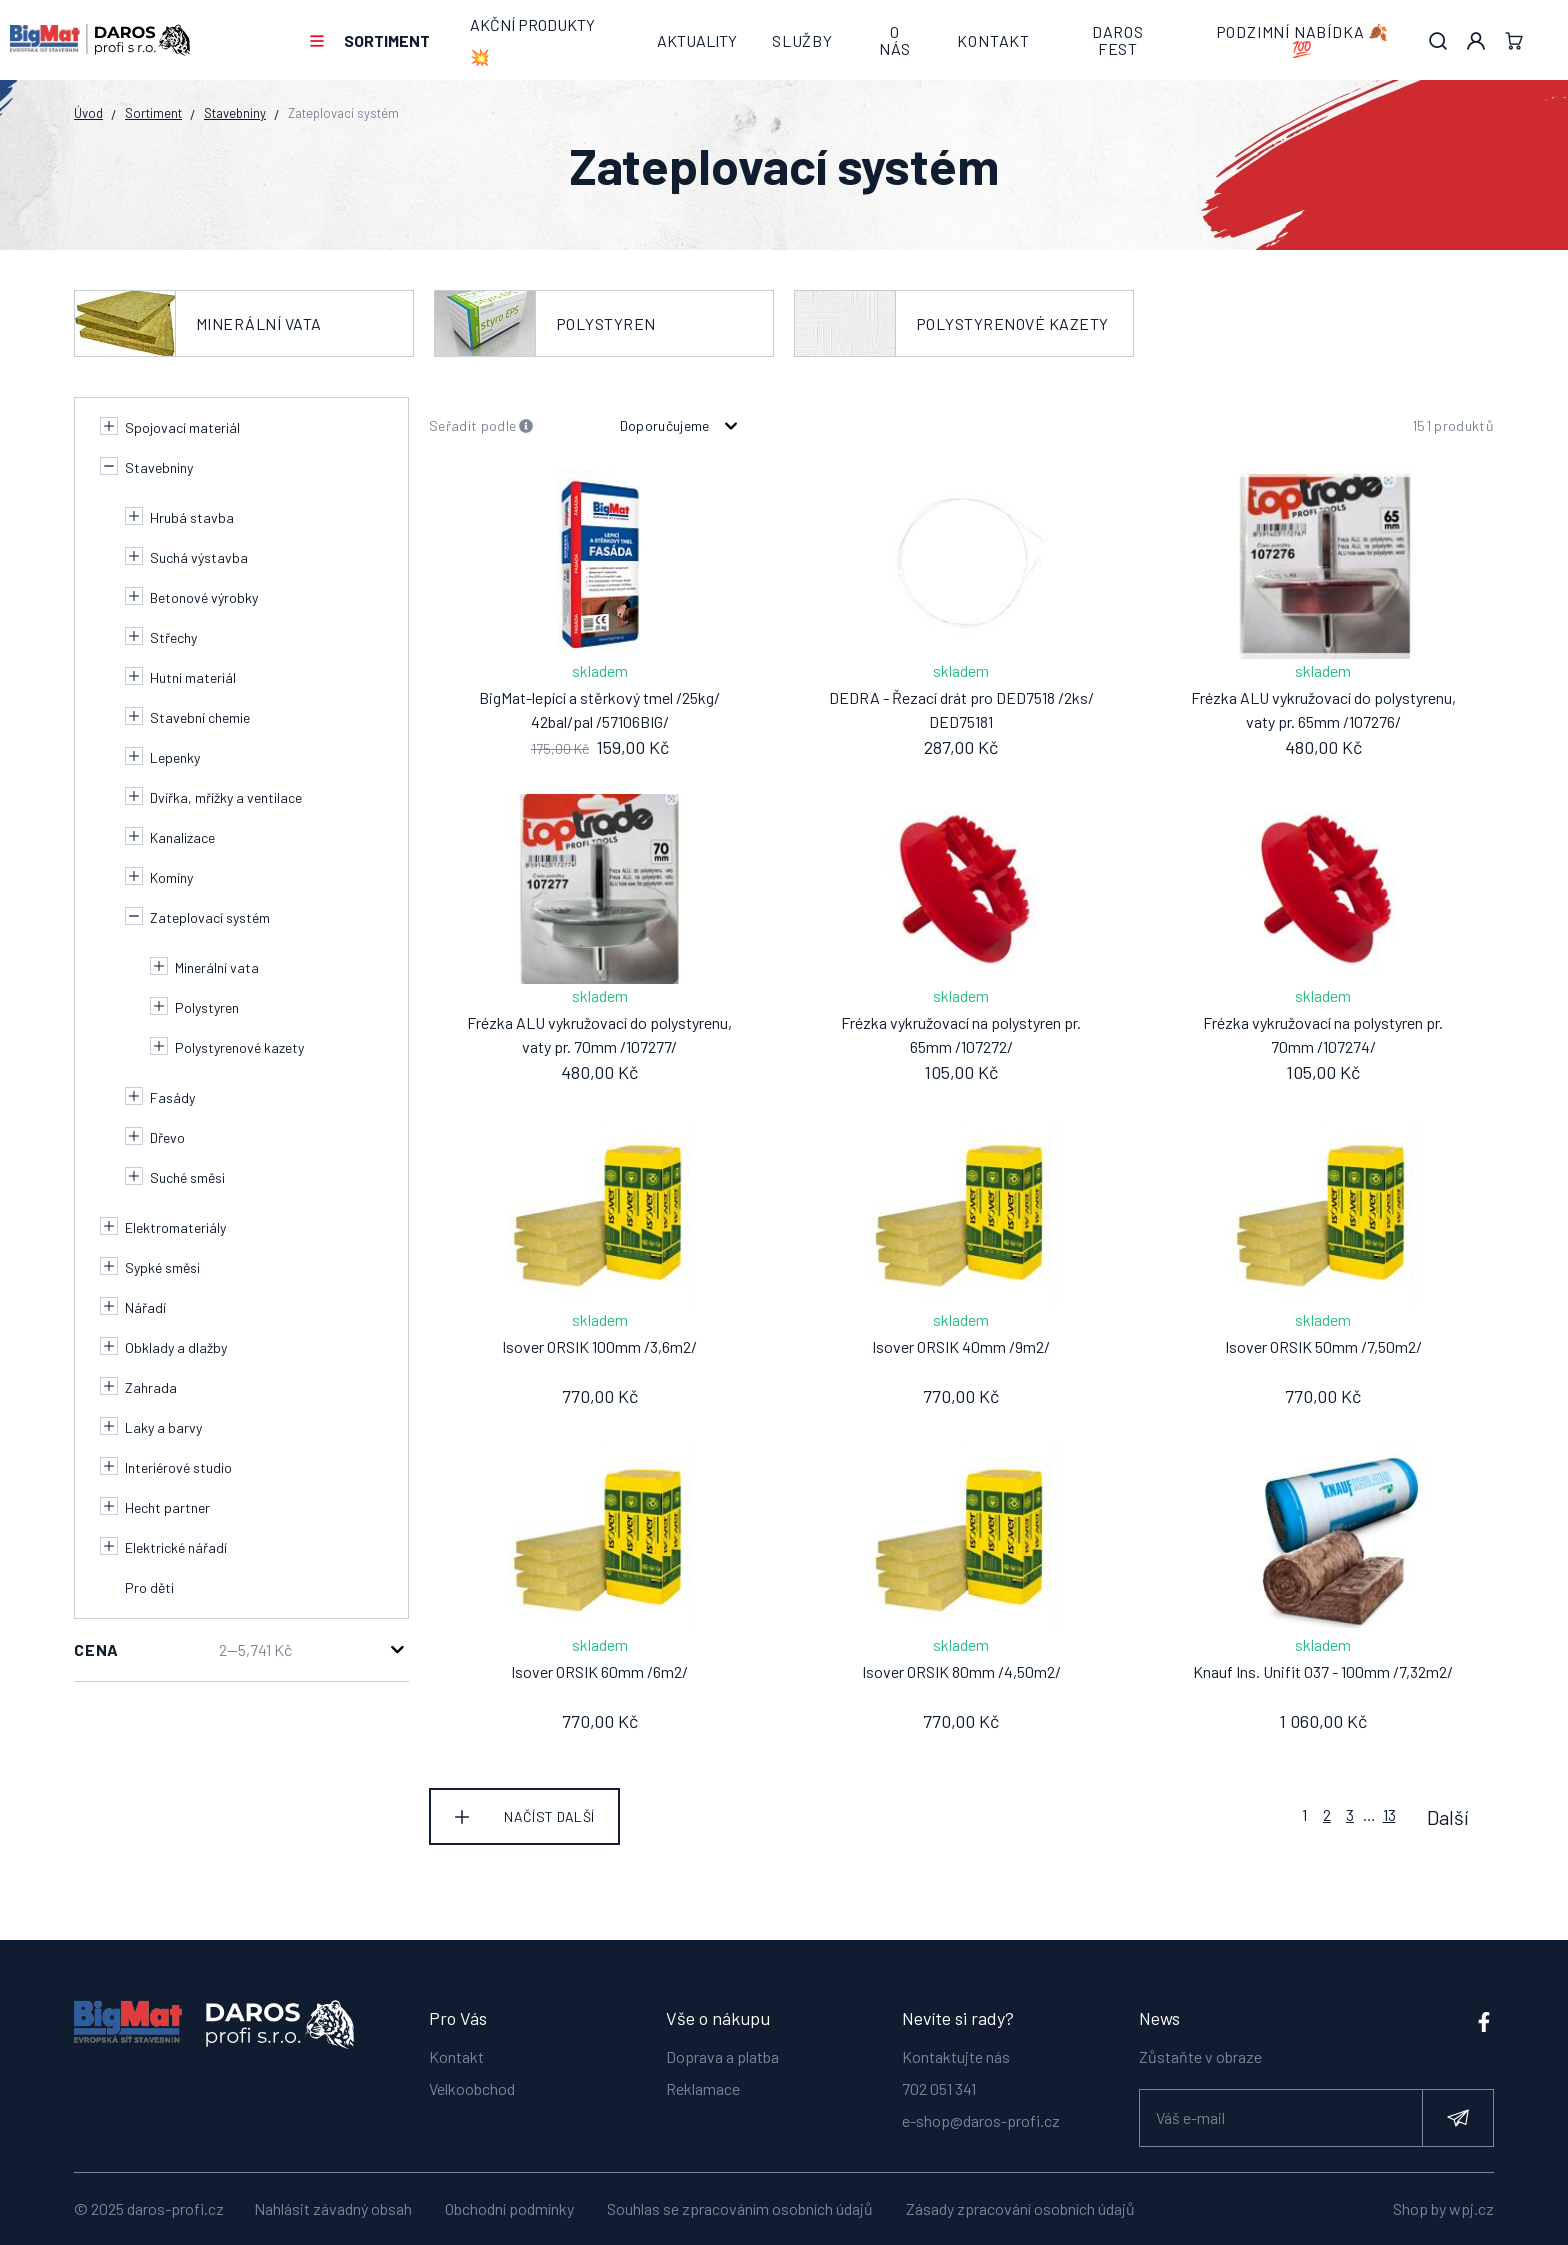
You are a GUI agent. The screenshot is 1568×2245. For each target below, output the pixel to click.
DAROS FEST (1118, 40)
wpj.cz (1471, 2208)
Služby (802, 40)
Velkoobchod (472, 2078)
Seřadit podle (481, 426)
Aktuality (697, 40)
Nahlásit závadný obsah (333, 2208)
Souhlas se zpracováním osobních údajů (740, 2208)
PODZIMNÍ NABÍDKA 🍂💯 (1302, 40)
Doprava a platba (722, 2046)
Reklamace (703, 2078)
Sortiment (387, 40)
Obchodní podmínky (509, 2208)
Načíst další (549, 1816)
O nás (894, 40)
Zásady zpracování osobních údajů (1020, 2208)
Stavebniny (235, 113)
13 (1389, 1814)
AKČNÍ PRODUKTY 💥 (532, 40)
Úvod (88, 113)
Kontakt (993, 40)
